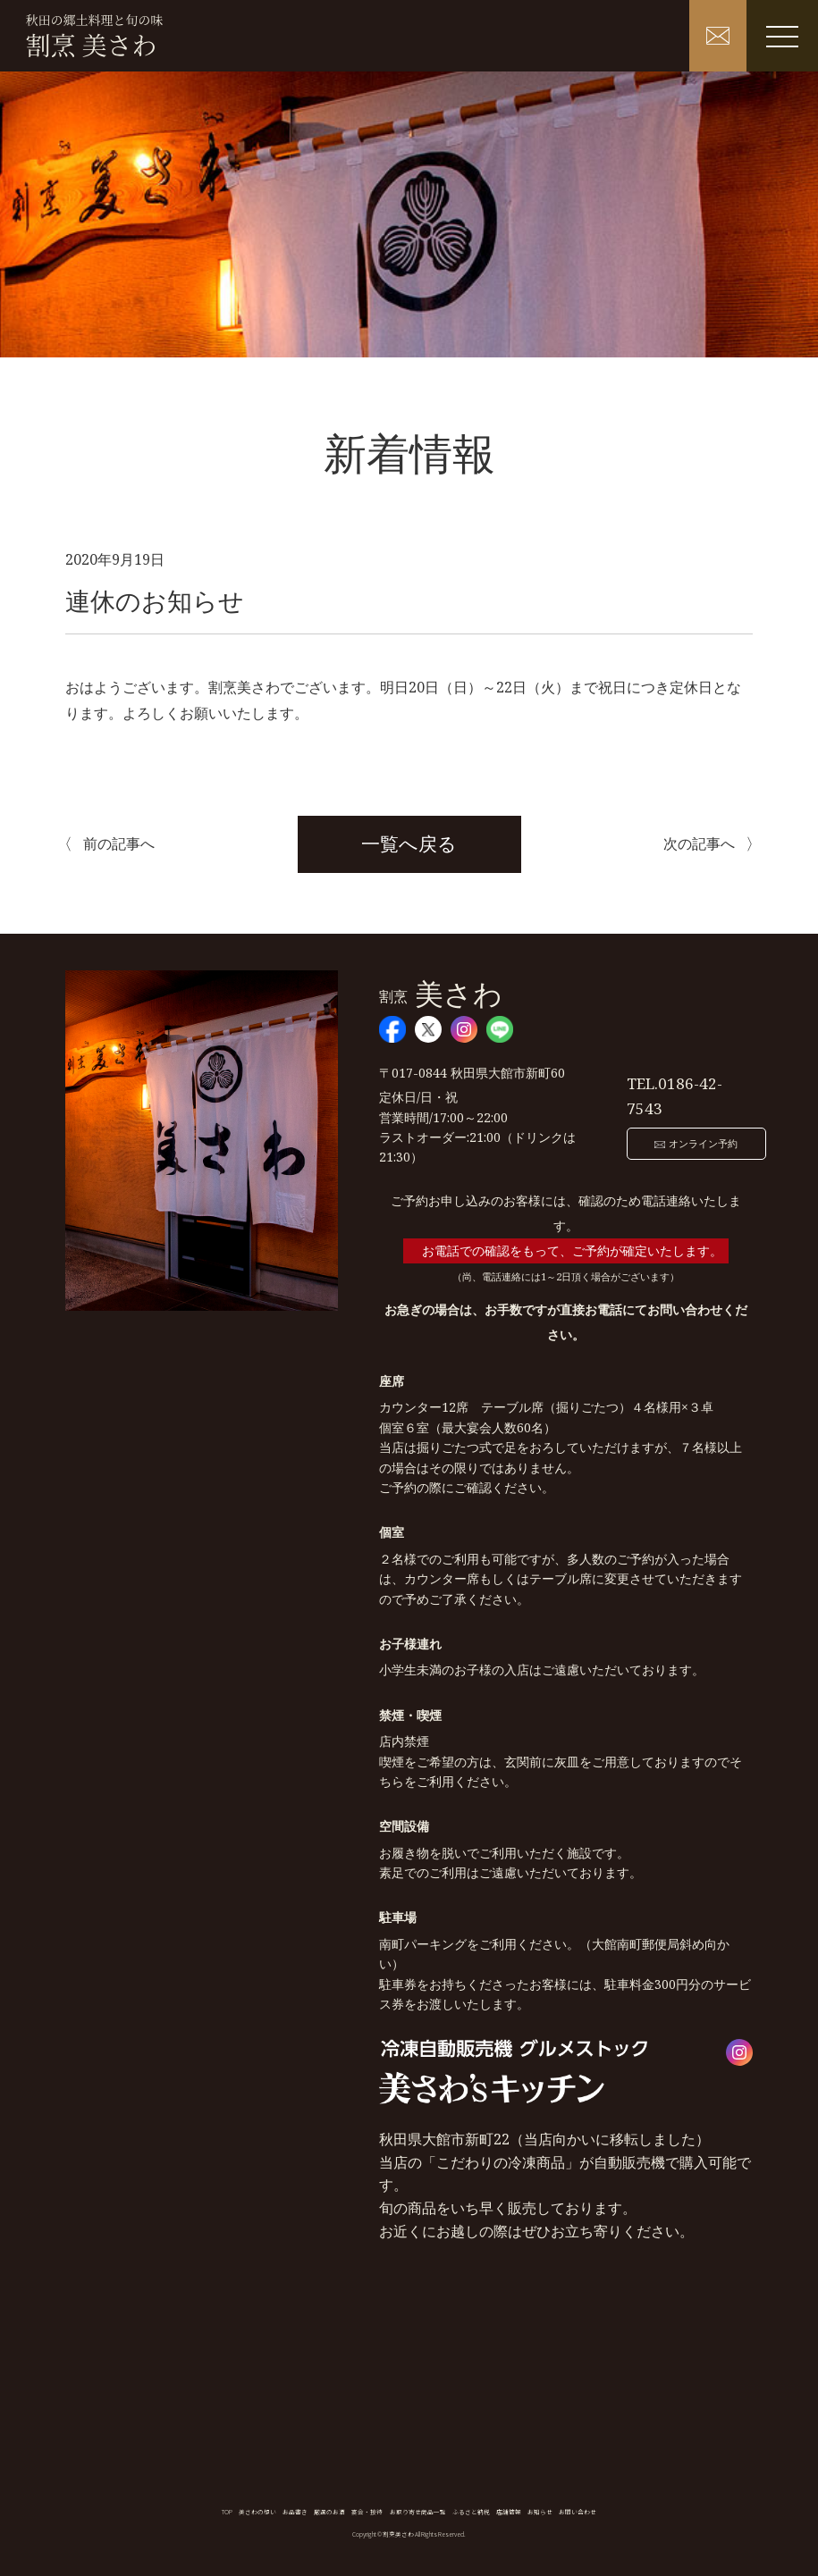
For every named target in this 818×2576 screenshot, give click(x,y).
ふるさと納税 (471, 2511)
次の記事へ (699, 843)
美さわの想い (257, 2511)
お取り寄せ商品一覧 (418, 2511)
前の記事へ (119, 843)
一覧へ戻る (409, 843)
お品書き (295, 2511)
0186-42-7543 (691, 1092)
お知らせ (539, 2511)
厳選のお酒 (329, 2511)
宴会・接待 (367, 2511)
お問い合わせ (577, 2511)
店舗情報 (508, 2511)
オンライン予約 (681, 1131)
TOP (227, 2511)
